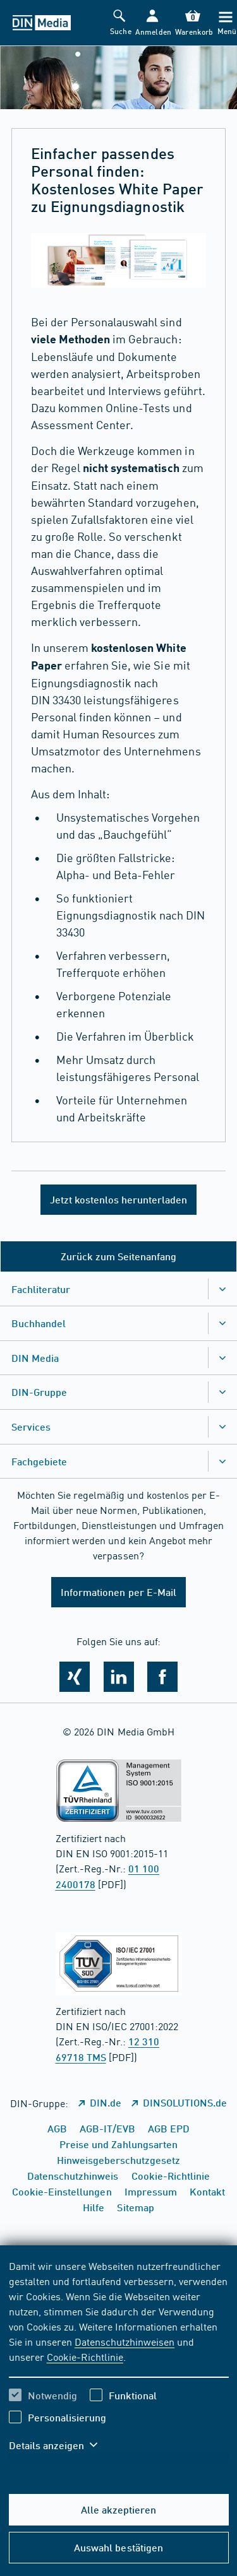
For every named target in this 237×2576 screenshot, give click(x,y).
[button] (152, 23)
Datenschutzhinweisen (124, 2341)
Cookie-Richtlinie (85, 2356)
